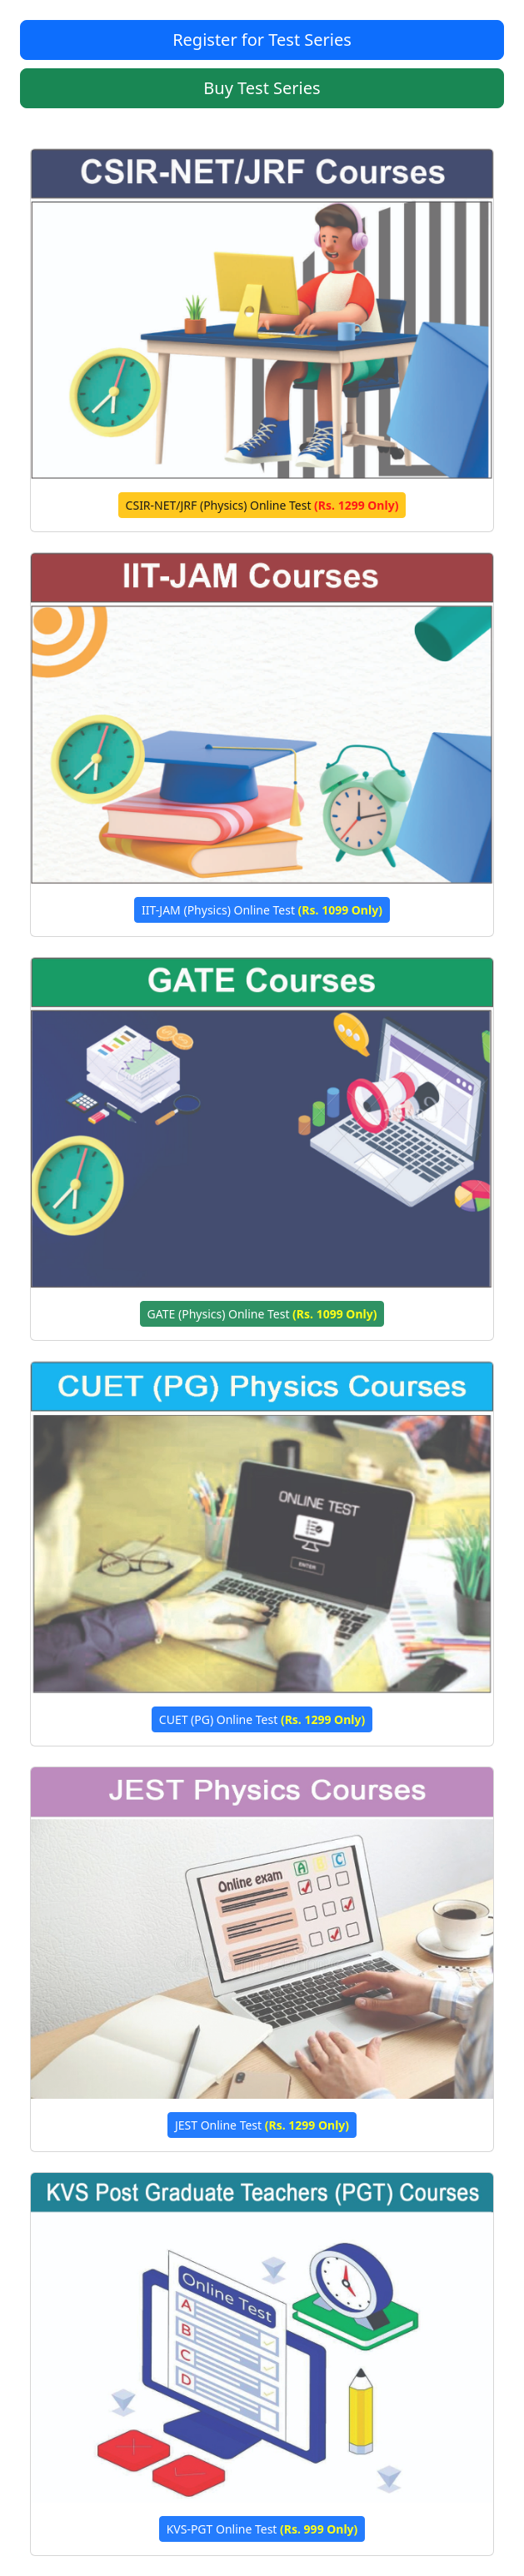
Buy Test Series (261, 88)
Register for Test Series (262, 39)
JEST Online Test (262, 2125)
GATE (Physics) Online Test (262, 1314)
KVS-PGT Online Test (262, 2529)
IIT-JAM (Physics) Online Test (262, 910)
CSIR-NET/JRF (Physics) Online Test (262, 505)
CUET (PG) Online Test (262, 1719)
